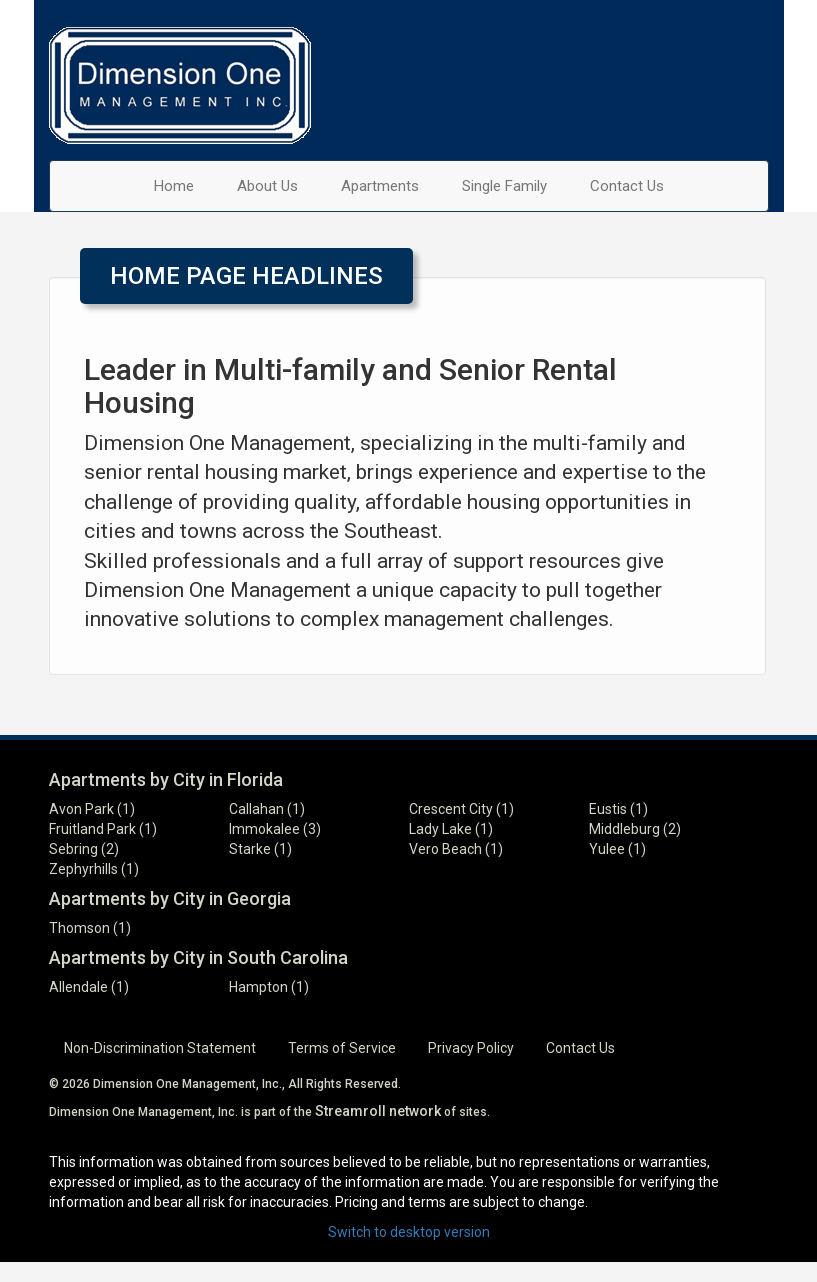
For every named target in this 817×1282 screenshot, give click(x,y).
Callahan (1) (267, 809)
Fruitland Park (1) (103, 829)
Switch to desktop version (409, 1232)
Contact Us (627, 186)
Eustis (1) (618, 809)
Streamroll (350, 1111)
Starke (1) (260, 849)
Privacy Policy (471, 1048)
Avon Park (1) (92, 809)
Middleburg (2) (635, 829)
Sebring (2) (84, 849)
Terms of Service (342, 1048)
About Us (267, 186)
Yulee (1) (617, 849)
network (415, 1111)
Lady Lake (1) (451, 829)
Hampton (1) (269, 987)
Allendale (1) (89, 987)
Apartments (380, 186)
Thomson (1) (90, 928)
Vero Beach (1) (456, 849)
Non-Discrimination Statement (160, 1048)
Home (174, 186)
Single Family (504, 186)
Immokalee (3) (275, 829)
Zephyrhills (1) (94, 869)
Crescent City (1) (461, 809)
